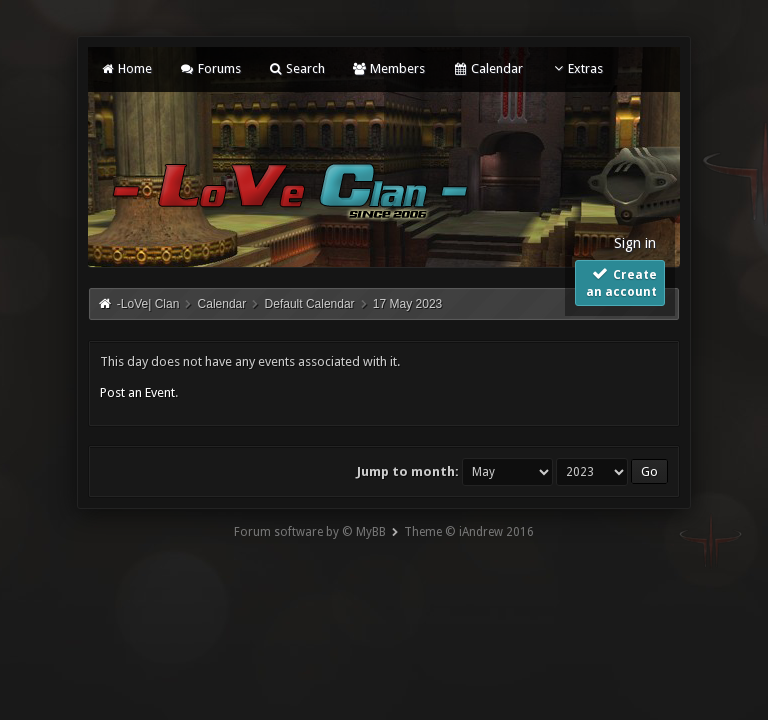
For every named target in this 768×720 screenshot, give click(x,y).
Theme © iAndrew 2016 (469, 532)
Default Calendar (310, 304)
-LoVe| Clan (148, 304)
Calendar (487, 68)
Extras (576, 68)
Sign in (635, 243)
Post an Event (137, 392)
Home (126, 68)
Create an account (621, 282)
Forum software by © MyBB (310, 532)
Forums (209, 68)
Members (388, 68)
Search (296, 68)
